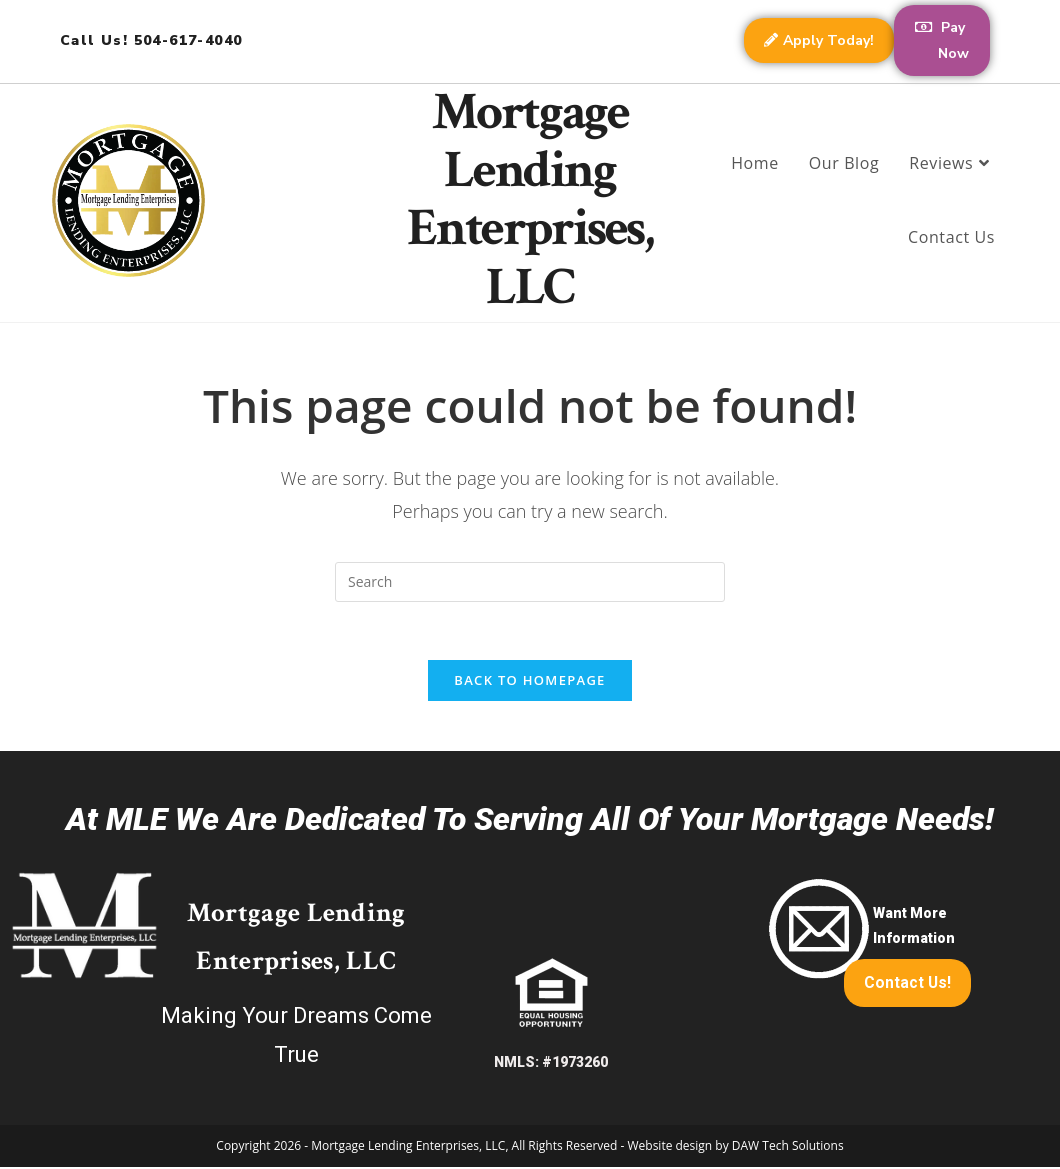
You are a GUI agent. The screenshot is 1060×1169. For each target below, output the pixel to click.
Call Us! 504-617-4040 (151, 40)
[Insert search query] (530, 582)
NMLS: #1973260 (551, 1064)
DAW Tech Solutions (788, 1147)
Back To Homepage (529, 682)
